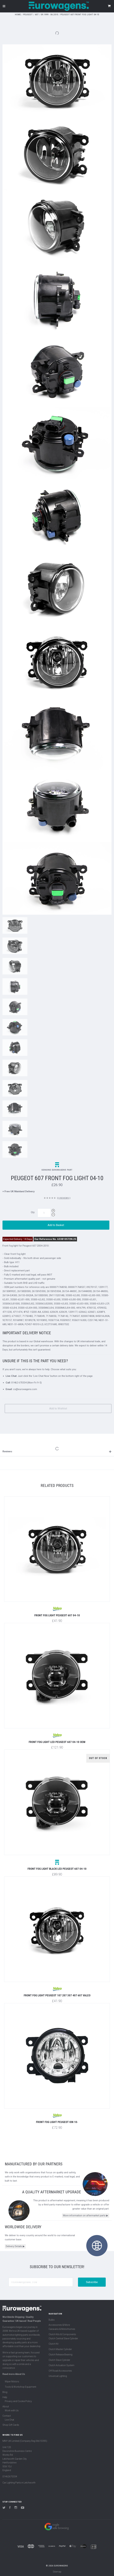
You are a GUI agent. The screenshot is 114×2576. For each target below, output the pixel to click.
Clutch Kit (53, 2343)
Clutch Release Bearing (60, 2354)
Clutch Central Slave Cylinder (63, 2338)
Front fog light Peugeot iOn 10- (57, 2122)
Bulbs (52, 2319)
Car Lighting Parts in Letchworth (19, 2482)
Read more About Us (13, 2374)
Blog (4, 2392)
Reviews (57, 1451)
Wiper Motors (12, 2381)
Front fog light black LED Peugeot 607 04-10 (57, 1868)
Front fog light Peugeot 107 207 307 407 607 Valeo (57, 1995)
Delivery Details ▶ (15, 2246)
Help (4, 2397)
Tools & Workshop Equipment (20, 2386)
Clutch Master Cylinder (60, 2349)
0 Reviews (63, 1198)
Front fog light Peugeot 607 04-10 (57, 1615)
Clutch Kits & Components (62, 2334)
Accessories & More (59, 2325)
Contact (6, 2415)
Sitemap (57, 2571)
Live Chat (9, 2419)
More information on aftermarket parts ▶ (85, 2215)
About (5, 2406)
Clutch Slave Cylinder (59, 2360)
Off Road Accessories (60, 2370)
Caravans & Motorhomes (62, 2329)
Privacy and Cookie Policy (18, 2401)
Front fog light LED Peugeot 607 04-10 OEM (57, 1742)
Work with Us (12, 2410)
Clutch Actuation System (61, 2365)
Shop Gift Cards (10, 2425)
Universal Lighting (58, 2376)
